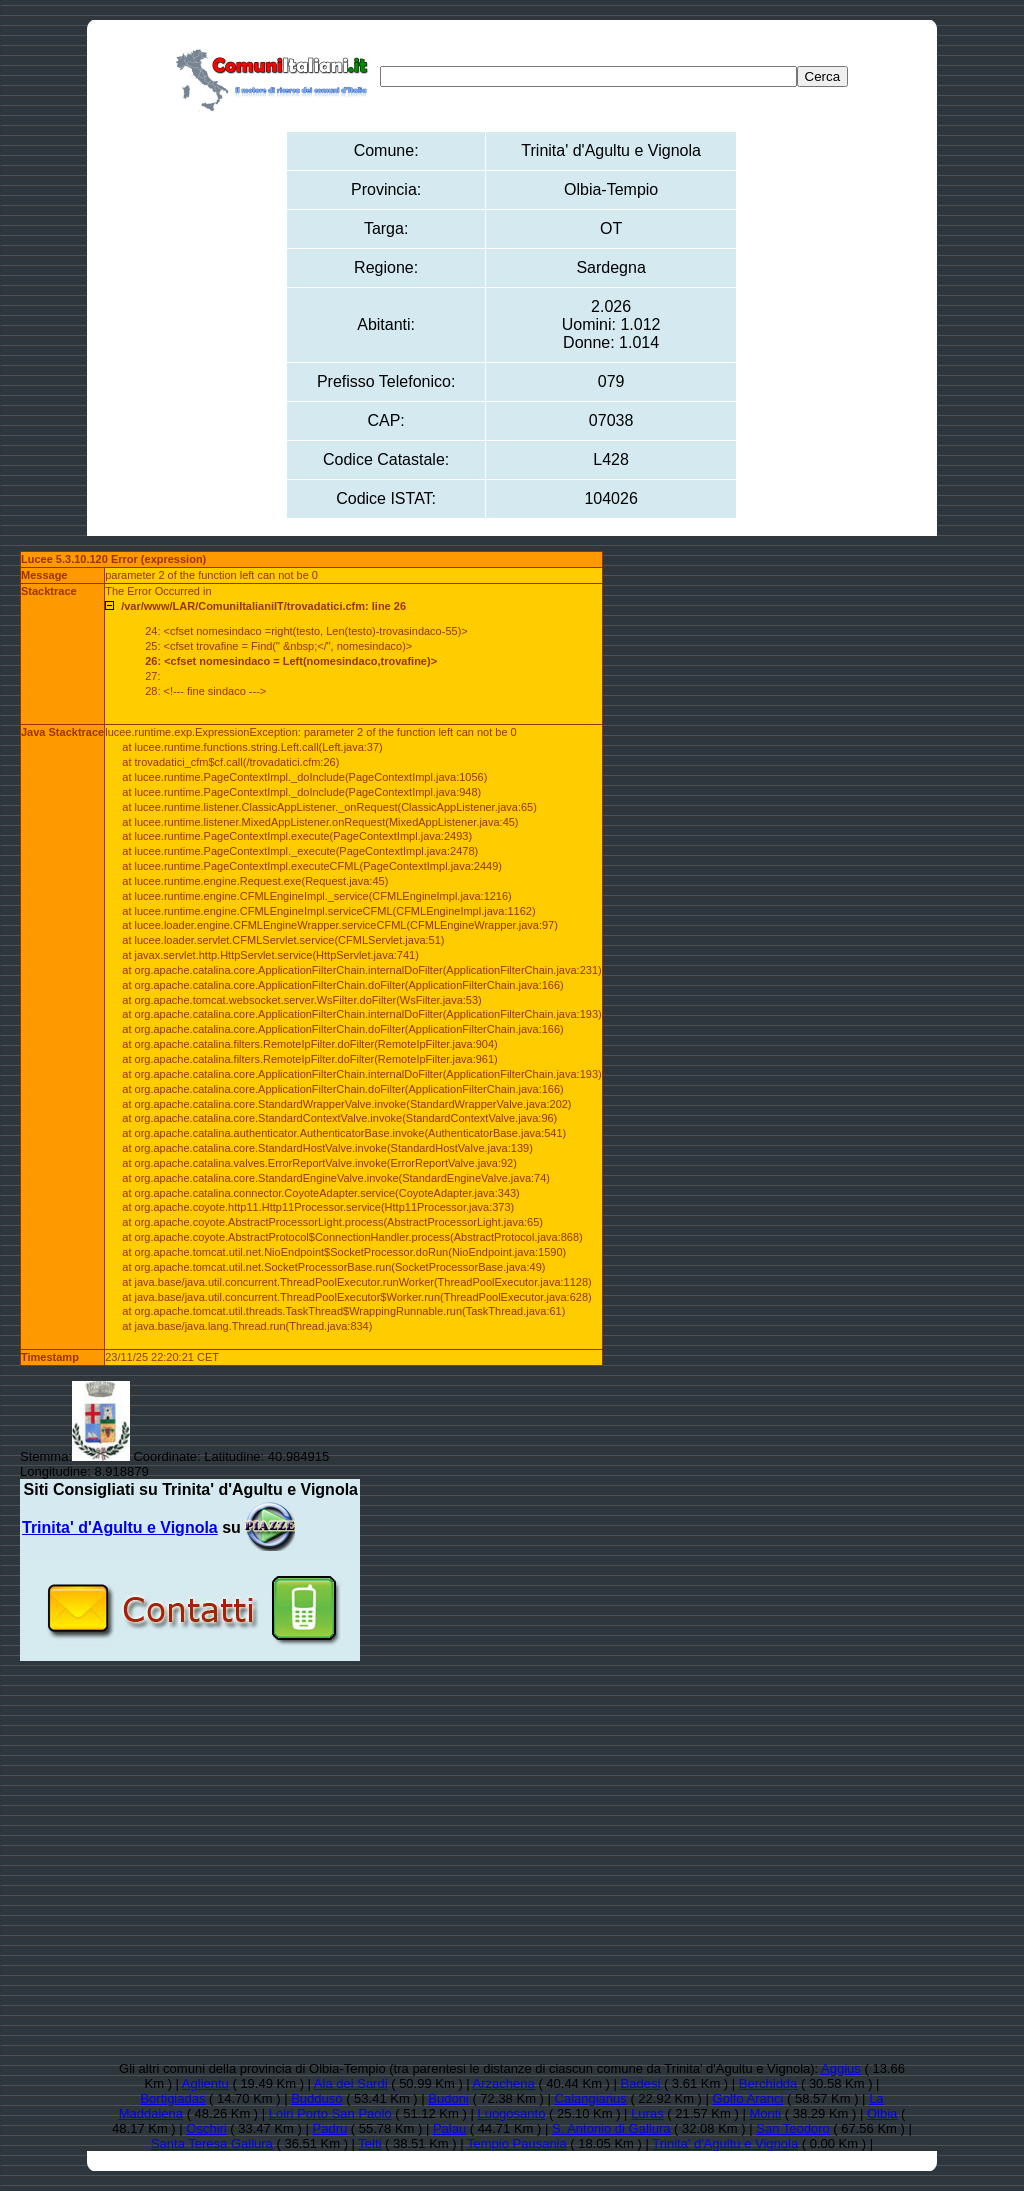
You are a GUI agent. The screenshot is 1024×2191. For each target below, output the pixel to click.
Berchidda (768, 2083)
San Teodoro (793, 2128)
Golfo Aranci (748, 2098)
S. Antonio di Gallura (611, 2128)
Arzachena (504, 2083)
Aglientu (205, 2083)
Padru (330, 2128)
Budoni (448, 2098)
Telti (369, 2143)
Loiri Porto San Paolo (330, 2113)
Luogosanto (511, 2113)
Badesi (641, 2083)
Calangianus (591, 2098)
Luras (647, 2113)
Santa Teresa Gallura (212, 2143)
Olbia (882, 2113)
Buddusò (316, 2098)
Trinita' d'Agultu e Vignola (725, 2143)
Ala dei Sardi (351, 2083)
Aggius (841, 2068)
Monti (765, 2113)
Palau (449, 2128)
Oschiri (206, 2128)
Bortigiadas (172, 2098)
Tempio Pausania (517, 2143)
